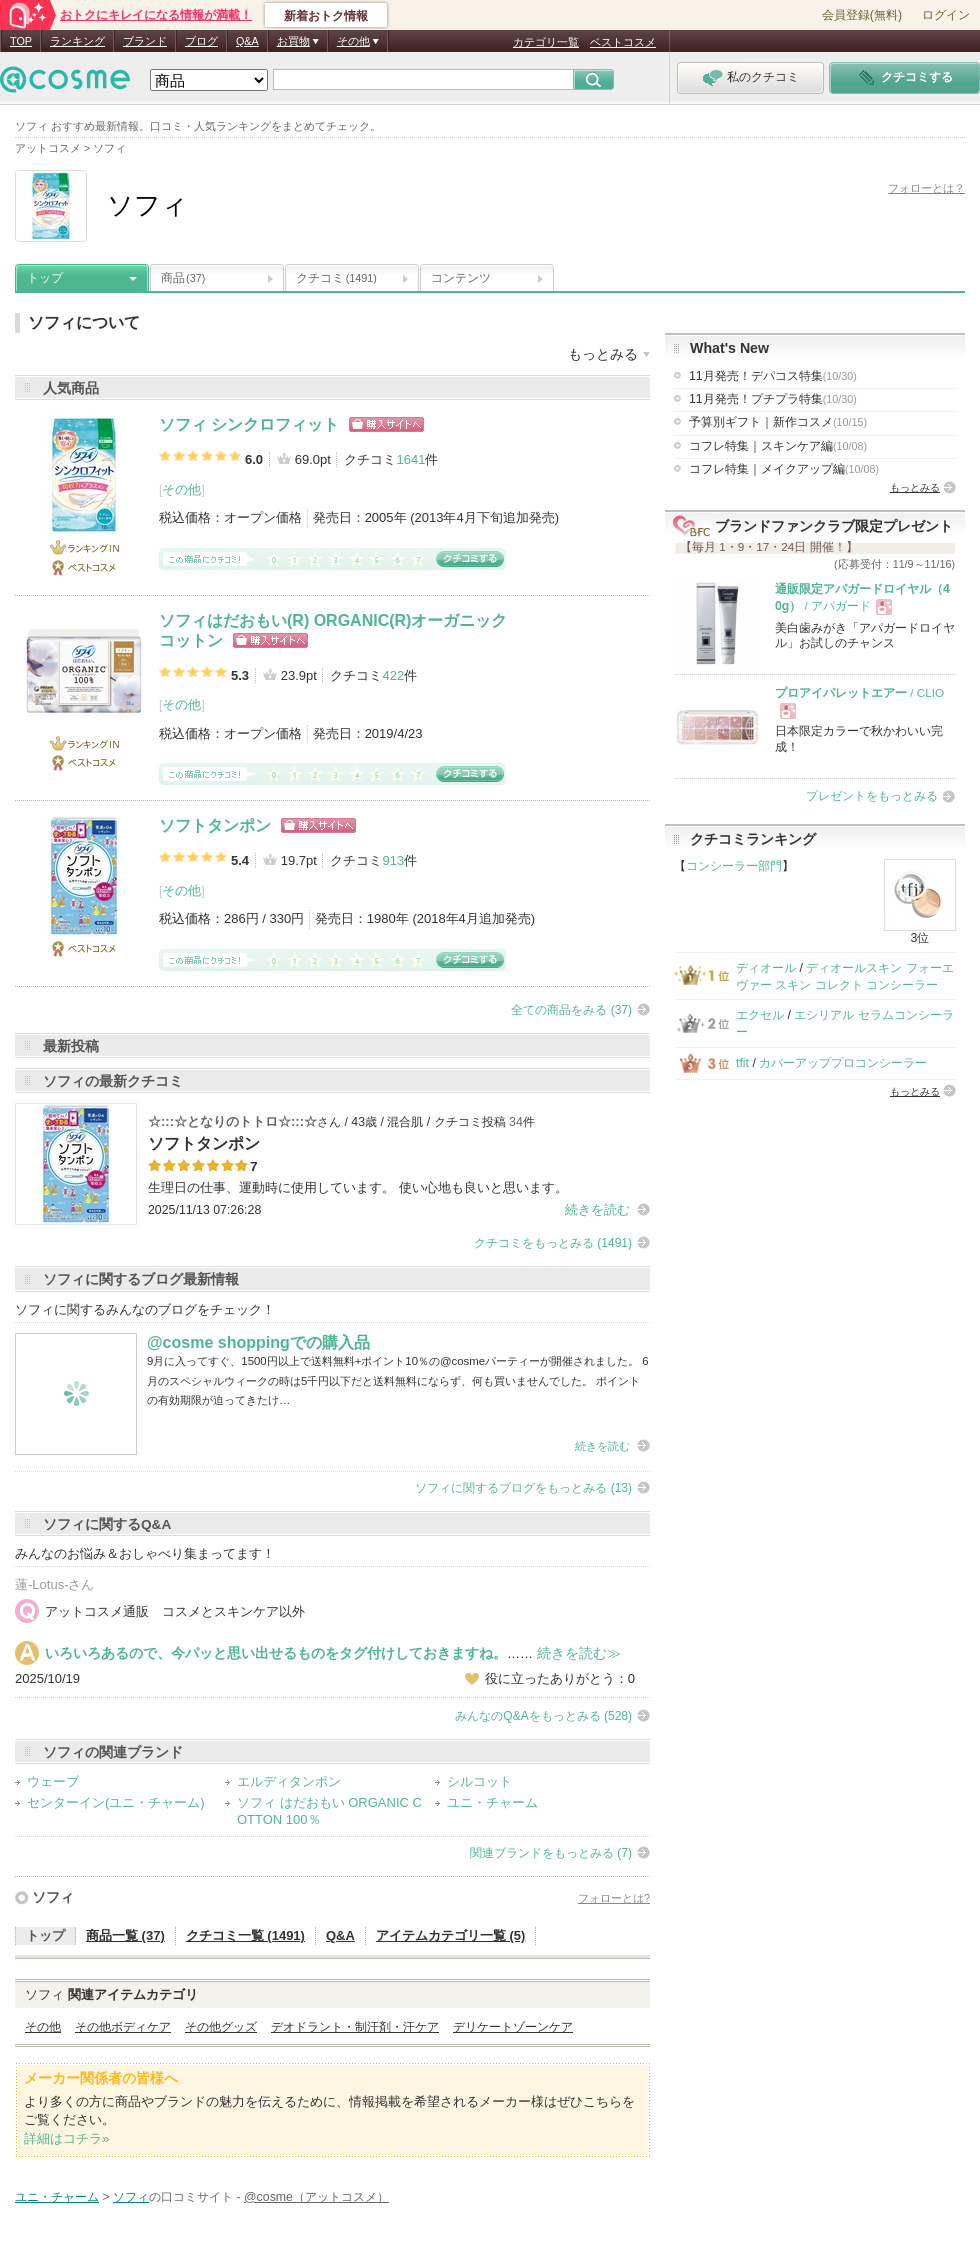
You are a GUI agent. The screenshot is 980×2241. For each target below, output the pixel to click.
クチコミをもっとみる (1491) (553, 1243)
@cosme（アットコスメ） (316, 2197)
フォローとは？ (926, 188)
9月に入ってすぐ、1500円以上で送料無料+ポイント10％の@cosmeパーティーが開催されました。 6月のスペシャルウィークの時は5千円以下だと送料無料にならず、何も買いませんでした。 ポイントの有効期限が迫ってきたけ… (398, 1380)
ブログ (201, 41)
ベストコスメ (623, 42)
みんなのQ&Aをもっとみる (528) (543, 1716)
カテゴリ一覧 (546, 42)
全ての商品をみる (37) (571, 1010)
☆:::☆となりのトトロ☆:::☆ (232, 1121)
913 (393, 860)
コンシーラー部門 (734, 866)
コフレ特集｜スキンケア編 (778, 446)
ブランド (145, 41)
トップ (45, 278)
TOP (21, 41)
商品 (183, 278)
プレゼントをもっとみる (872, 796)
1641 (410, 459)
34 (516, 1122)
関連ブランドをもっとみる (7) (551, 1853)
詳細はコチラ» (66, 2138)
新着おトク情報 (326, 16)
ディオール (766, 968)
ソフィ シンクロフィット (249, 424)
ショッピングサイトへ (386, 424)
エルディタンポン (289, 1781)
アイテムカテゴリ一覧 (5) (451, 1935)
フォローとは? (614, 1898)
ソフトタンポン (215, 825)
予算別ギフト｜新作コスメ (778, 422)
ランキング (77, 41)
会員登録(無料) (862, 15)
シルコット (479, 1781)
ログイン (946, 15)
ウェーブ (53, 1781)
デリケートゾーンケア (513, 2027)
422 (393, 675)
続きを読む (597, 1209)
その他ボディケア (123, 2027)
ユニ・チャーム (492, 1802)
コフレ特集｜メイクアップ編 (784, 469)
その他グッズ (221, 2027)
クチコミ (336, 278)
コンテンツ (461, 278)
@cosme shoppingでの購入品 (258, 1342)
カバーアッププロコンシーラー (843, 1063)
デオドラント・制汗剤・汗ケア (355, 2027)
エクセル (760, 1015)
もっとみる (915, 487)
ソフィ (53, 1897)
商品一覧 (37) (125, 1935)
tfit (742, 1063)
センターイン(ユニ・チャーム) (116, 1802)
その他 (181, 489)
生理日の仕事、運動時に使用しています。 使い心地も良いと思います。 (358, 1187)
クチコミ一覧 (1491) (245, 1935)
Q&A (247, 41)
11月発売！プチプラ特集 (773, 399)
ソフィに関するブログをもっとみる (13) (523, 1488)
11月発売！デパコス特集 (773, 376)
